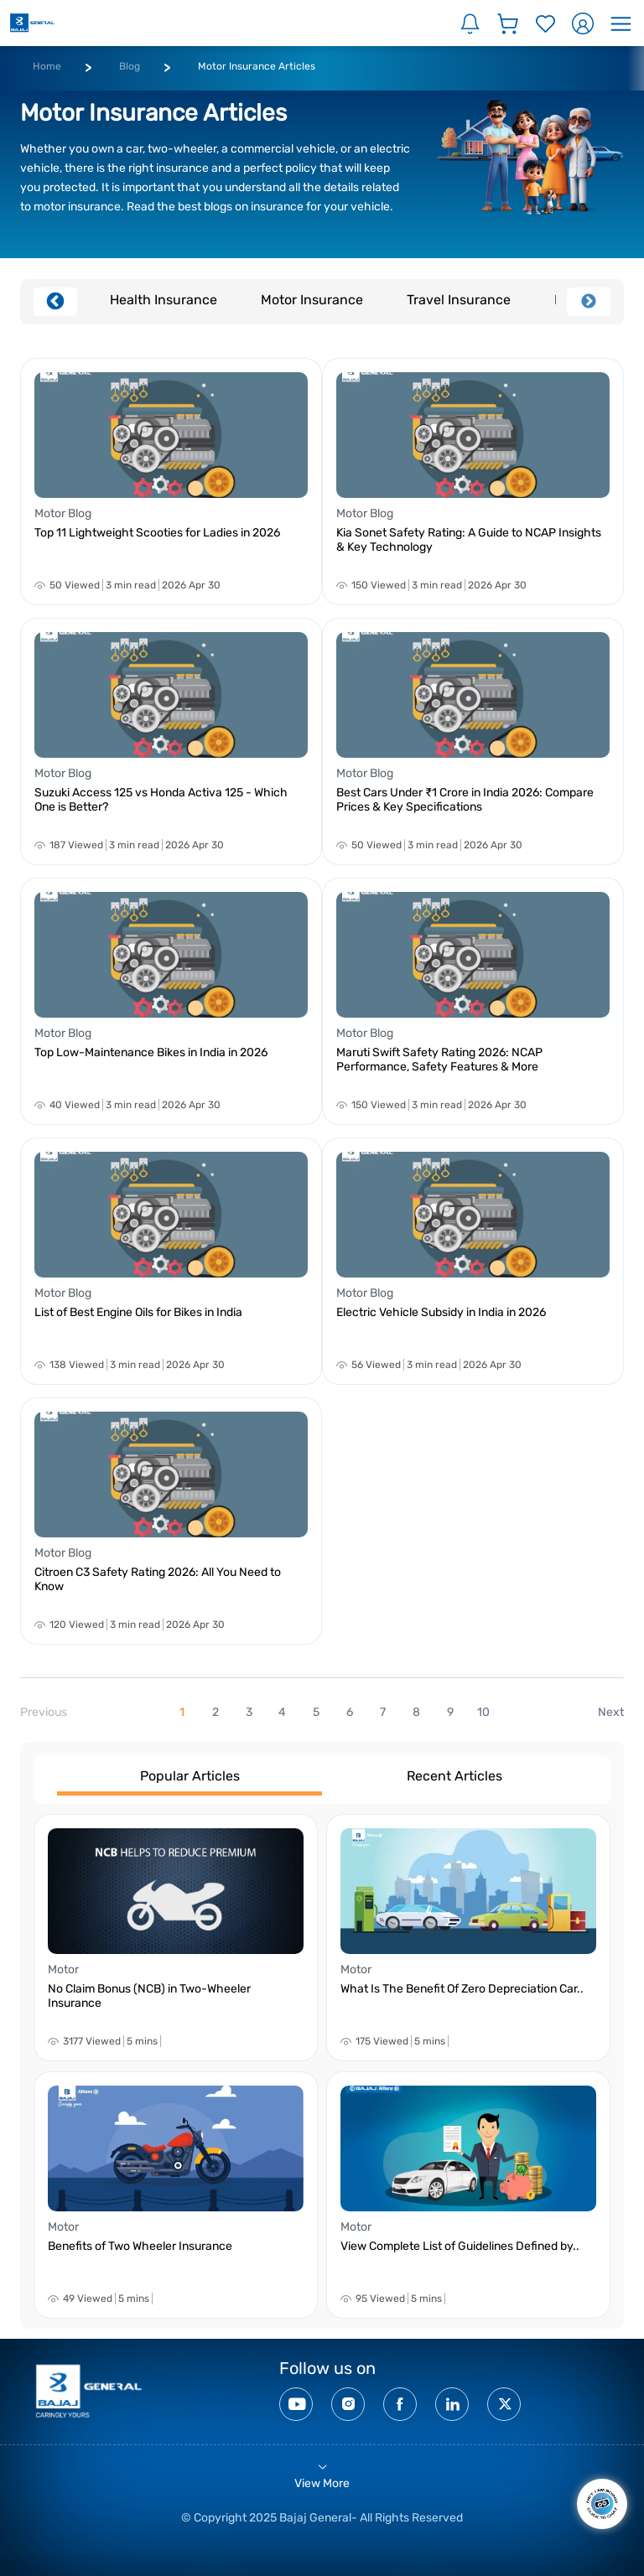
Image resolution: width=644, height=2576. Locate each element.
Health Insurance (163, 300)
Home (47, 66)
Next (588, 302)
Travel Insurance (459, 300)
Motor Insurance (312, 300)
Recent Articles (454, 1776)
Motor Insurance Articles (256, 66)
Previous (55, 302)
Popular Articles (190, 1776)
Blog (129, 66)
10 (483, 1712)
